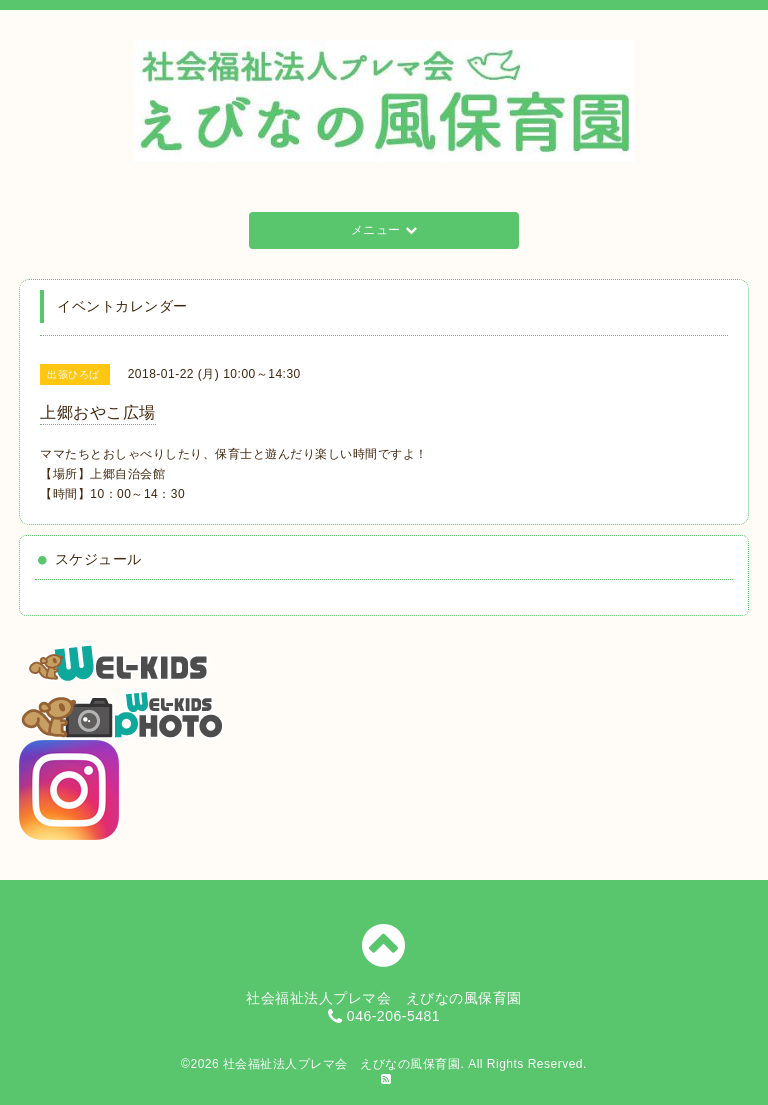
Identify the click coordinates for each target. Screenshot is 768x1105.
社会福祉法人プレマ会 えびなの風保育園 (342, 1064)
